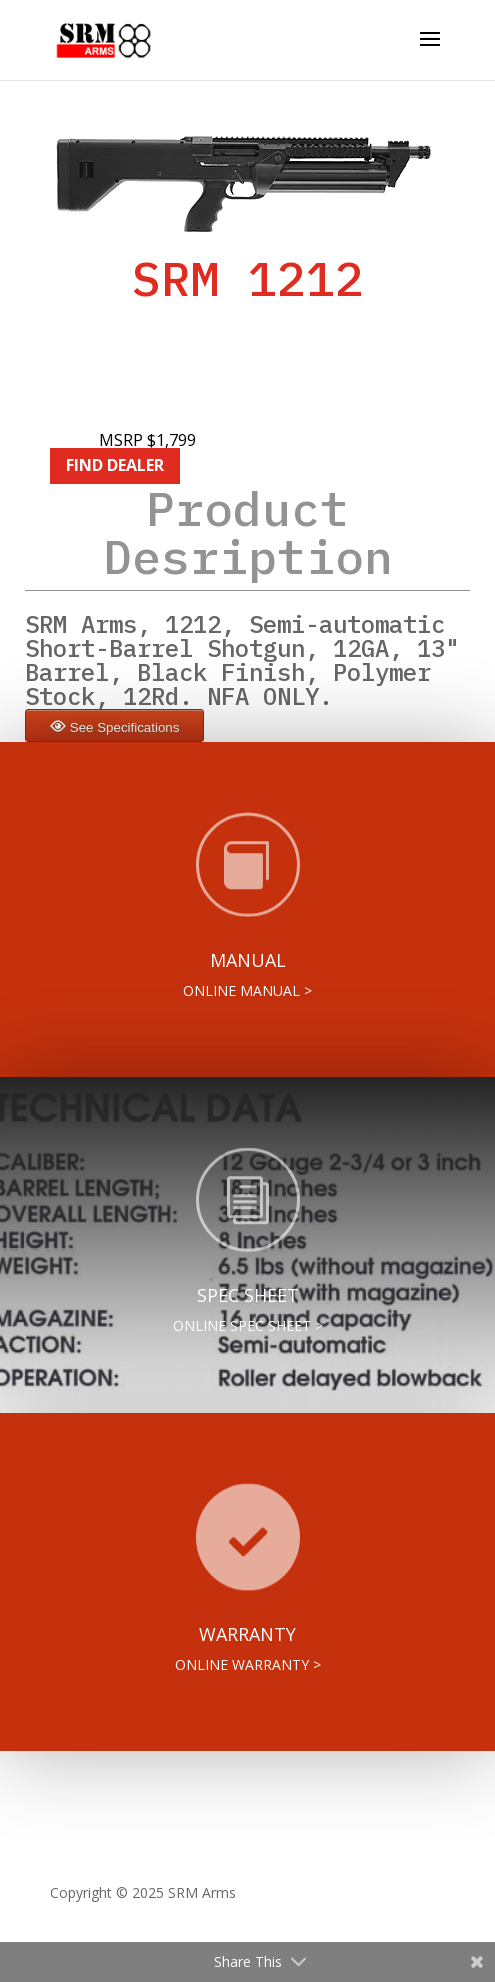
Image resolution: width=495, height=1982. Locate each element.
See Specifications (125, 727)
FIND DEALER (115, 465)
